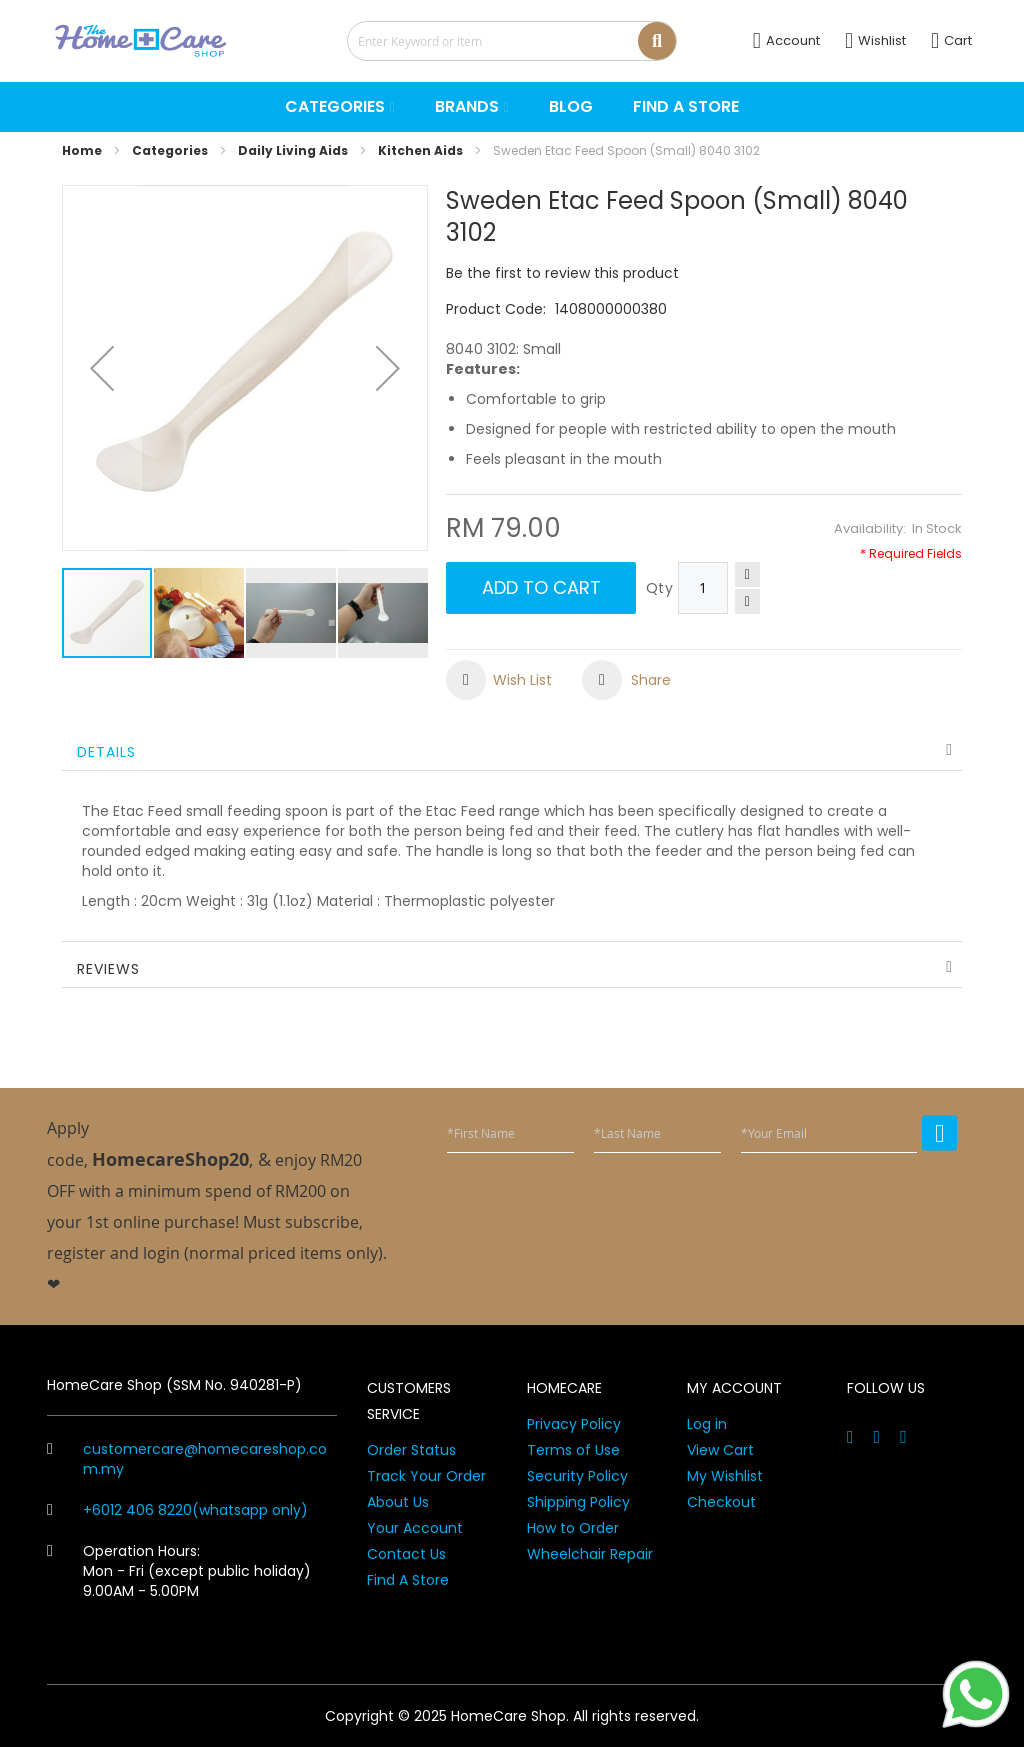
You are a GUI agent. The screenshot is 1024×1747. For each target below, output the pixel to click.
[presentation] (805, 1204)
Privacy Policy (574, 1424)
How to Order (573, 1528)
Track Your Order (426, 1476)
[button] (102, 368)
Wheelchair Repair (590, 1554)
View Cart (720, 1450)
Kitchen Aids (420, 150)
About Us (398, 1502)
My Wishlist (725, 1476)
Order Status (411, 1450)
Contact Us (406, 1554)
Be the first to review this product (562, 273)
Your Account (415, 1528)
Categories (170, 150)
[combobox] (512, 41)
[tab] (512, 750)
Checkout (721, 1502)
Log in (707, 1424)
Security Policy (577, 1476)
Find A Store (408, 1580)
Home (82, 150)
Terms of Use (573, 1450)
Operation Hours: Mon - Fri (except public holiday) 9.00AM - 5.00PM (179, 1571)
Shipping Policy (578, 1502)
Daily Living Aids (293, 150)
